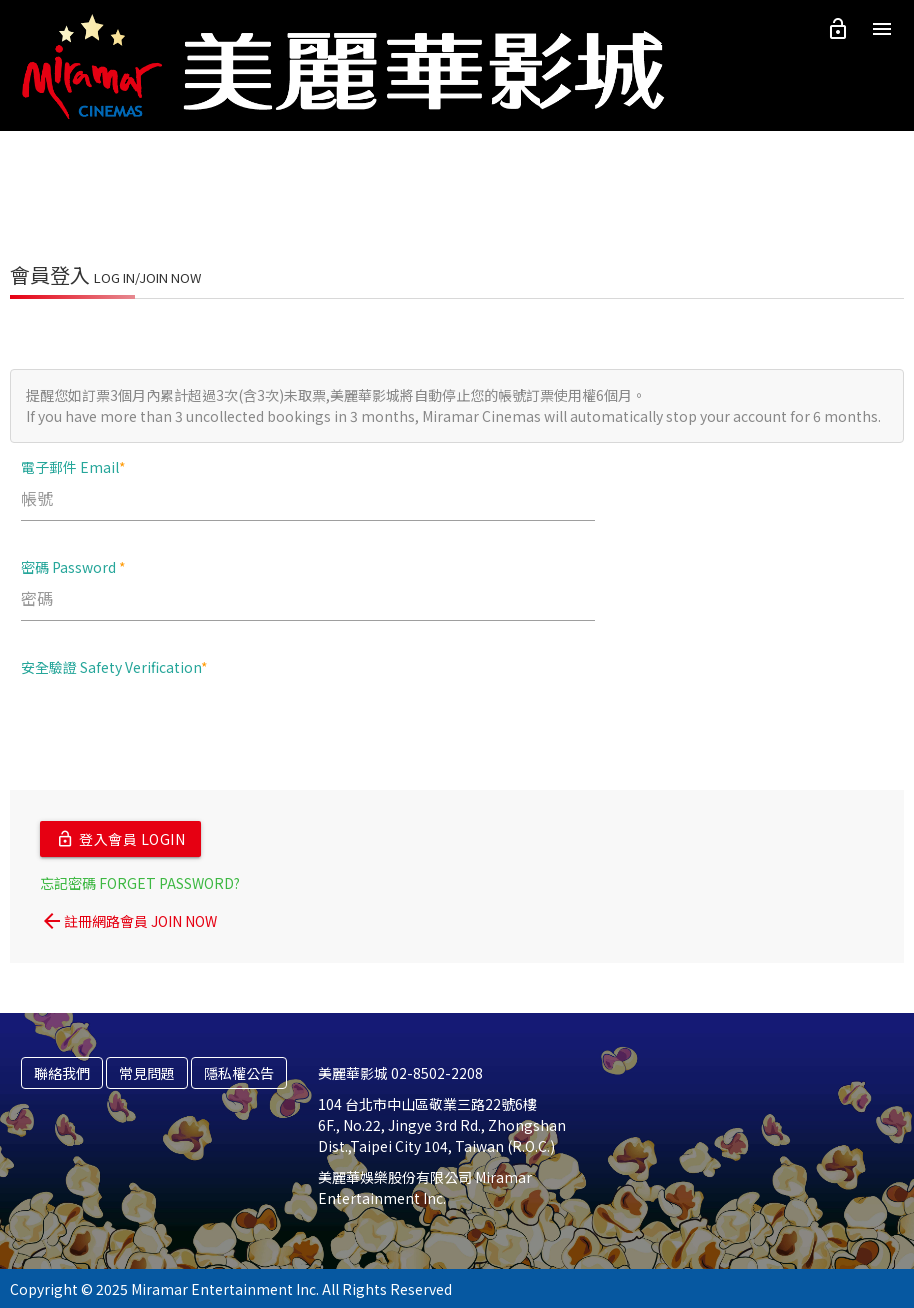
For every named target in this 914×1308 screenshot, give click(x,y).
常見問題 (147, 1071)
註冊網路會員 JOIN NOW (128, 919)
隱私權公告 (239, 1071)
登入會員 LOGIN (120, 838)
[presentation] (173, 731)
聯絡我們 (62, 1071)
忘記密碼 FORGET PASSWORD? (140, 881)
